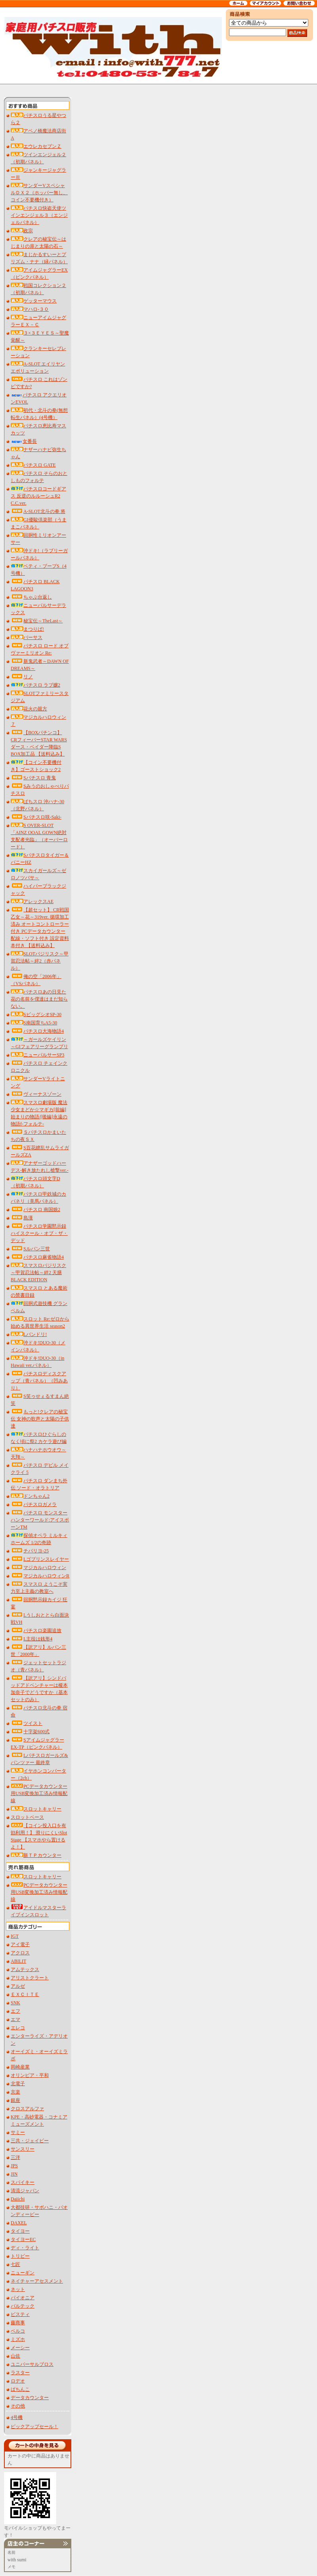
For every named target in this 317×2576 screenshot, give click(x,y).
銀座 (15, 2100)
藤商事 (18, 2322)
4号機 (17, 2417)
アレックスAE (32, 901)
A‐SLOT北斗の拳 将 (38, 511)
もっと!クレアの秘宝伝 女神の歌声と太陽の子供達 (40, 1419)
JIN (14, 2174)
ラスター (20, 2372)
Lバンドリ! (29, 1334)
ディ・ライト (25, 2248)
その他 (18, 2406)
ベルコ (18, 2331)
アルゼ (18, 1986)
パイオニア (22, 2297)
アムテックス (25, 1969)
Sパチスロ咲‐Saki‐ (36, 817)
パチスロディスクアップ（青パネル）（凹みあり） (39, 1381)
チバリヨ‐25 (30, 1551)
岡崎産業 (20, 2067)
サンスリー (22, 2149)
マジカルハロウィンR (40, 1576)
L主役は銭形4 (31, 1639)
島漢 (22, 1218)
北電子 (18, 2083)
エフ (15, 2011)
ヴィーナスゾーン (36, 1094)
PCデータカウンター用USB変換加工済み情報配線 (39, 1793)
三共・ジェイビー (30, 2140)
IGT (15, 1936)
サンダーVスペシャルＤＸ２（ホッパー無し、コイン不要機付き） (39, 193)
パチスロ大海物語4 (37, 1031)
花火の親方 (29, 709)
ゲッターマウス (34, 301)
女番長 (24, 441)
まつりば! (27, 629)
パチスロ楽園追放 (36, 1630)
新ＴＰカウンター (36, 1855)
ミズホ (18, 2339)
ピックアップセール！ (34, 2426)
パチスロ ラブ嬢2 (35, 685)
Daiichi (18, 2199)
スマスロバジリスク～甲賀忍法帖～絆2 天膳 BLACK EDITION (38, 1272)
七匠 (15, 2264)
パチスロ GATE (33, 465)
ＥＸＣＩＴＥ (25, 1994)
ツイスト (26, 1723)
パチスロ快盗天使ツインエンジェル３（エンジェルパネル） (39, 215)
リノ (22, 676)
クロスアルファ (27, 2108)
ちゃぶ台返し (31, 597)
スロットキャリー (36, 1809)
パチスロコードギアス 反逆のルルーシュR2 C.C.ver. (38, 496)
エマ (15, 2019)
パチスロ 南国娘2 (35, 1209)
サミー (18, 2132)
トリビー (20, 2256)
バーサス (26, 637)
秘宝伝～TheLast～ (37, 621)
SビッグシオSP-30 (36, 1014)
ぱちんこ (20, 2389)
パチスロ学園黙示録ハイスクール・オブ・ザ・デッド (39, 1233)
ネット (18, 2289)
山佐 (15, 2356)
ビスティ (20, 2314)
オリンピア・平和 (30, 2075)
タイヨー (20, 2231)
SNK (15, 2003)
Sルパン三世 (30, 1249)
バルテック (22, 2306)
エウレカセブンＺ (36, 146)
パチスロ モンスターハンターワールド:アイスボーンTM (40, 1520)
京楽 (15, 2092)
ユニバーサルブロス (32, 2364)
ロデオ (18, 2381)
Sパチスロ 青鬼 (33, 778)
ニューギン (22, 2273)
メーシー (20, 2347)
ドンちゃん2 (30, 1496)
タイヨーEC (23, 2239)
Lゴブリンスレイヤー (40, 1559)
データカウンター (30, 2397)
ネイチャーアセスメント (37, 2281)
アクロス (20, 1953)
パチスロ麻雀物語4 (37, 1257)
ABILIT (18, 1961)
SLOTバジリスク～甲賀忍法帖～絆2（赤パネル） (40, 961)
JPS (14, 2165)
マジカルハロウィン (38, 1567)
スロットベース (27, 1817)
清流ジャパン (25, 2190)
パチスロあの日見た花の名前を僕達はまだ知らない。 (39, 999)
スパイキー (22, 2182)
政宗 (22, 230)
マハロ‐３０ (30, 309)
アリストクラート (30, 1978)
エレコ (18, 2028)
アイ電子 (20, 1944)
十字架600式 (30, 1731)
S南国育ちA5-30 (34, 1023)
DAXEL (19, 2223)
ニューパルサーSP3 (37, 1055)
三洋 (15, 2157)
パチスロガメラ (34, 1504)
